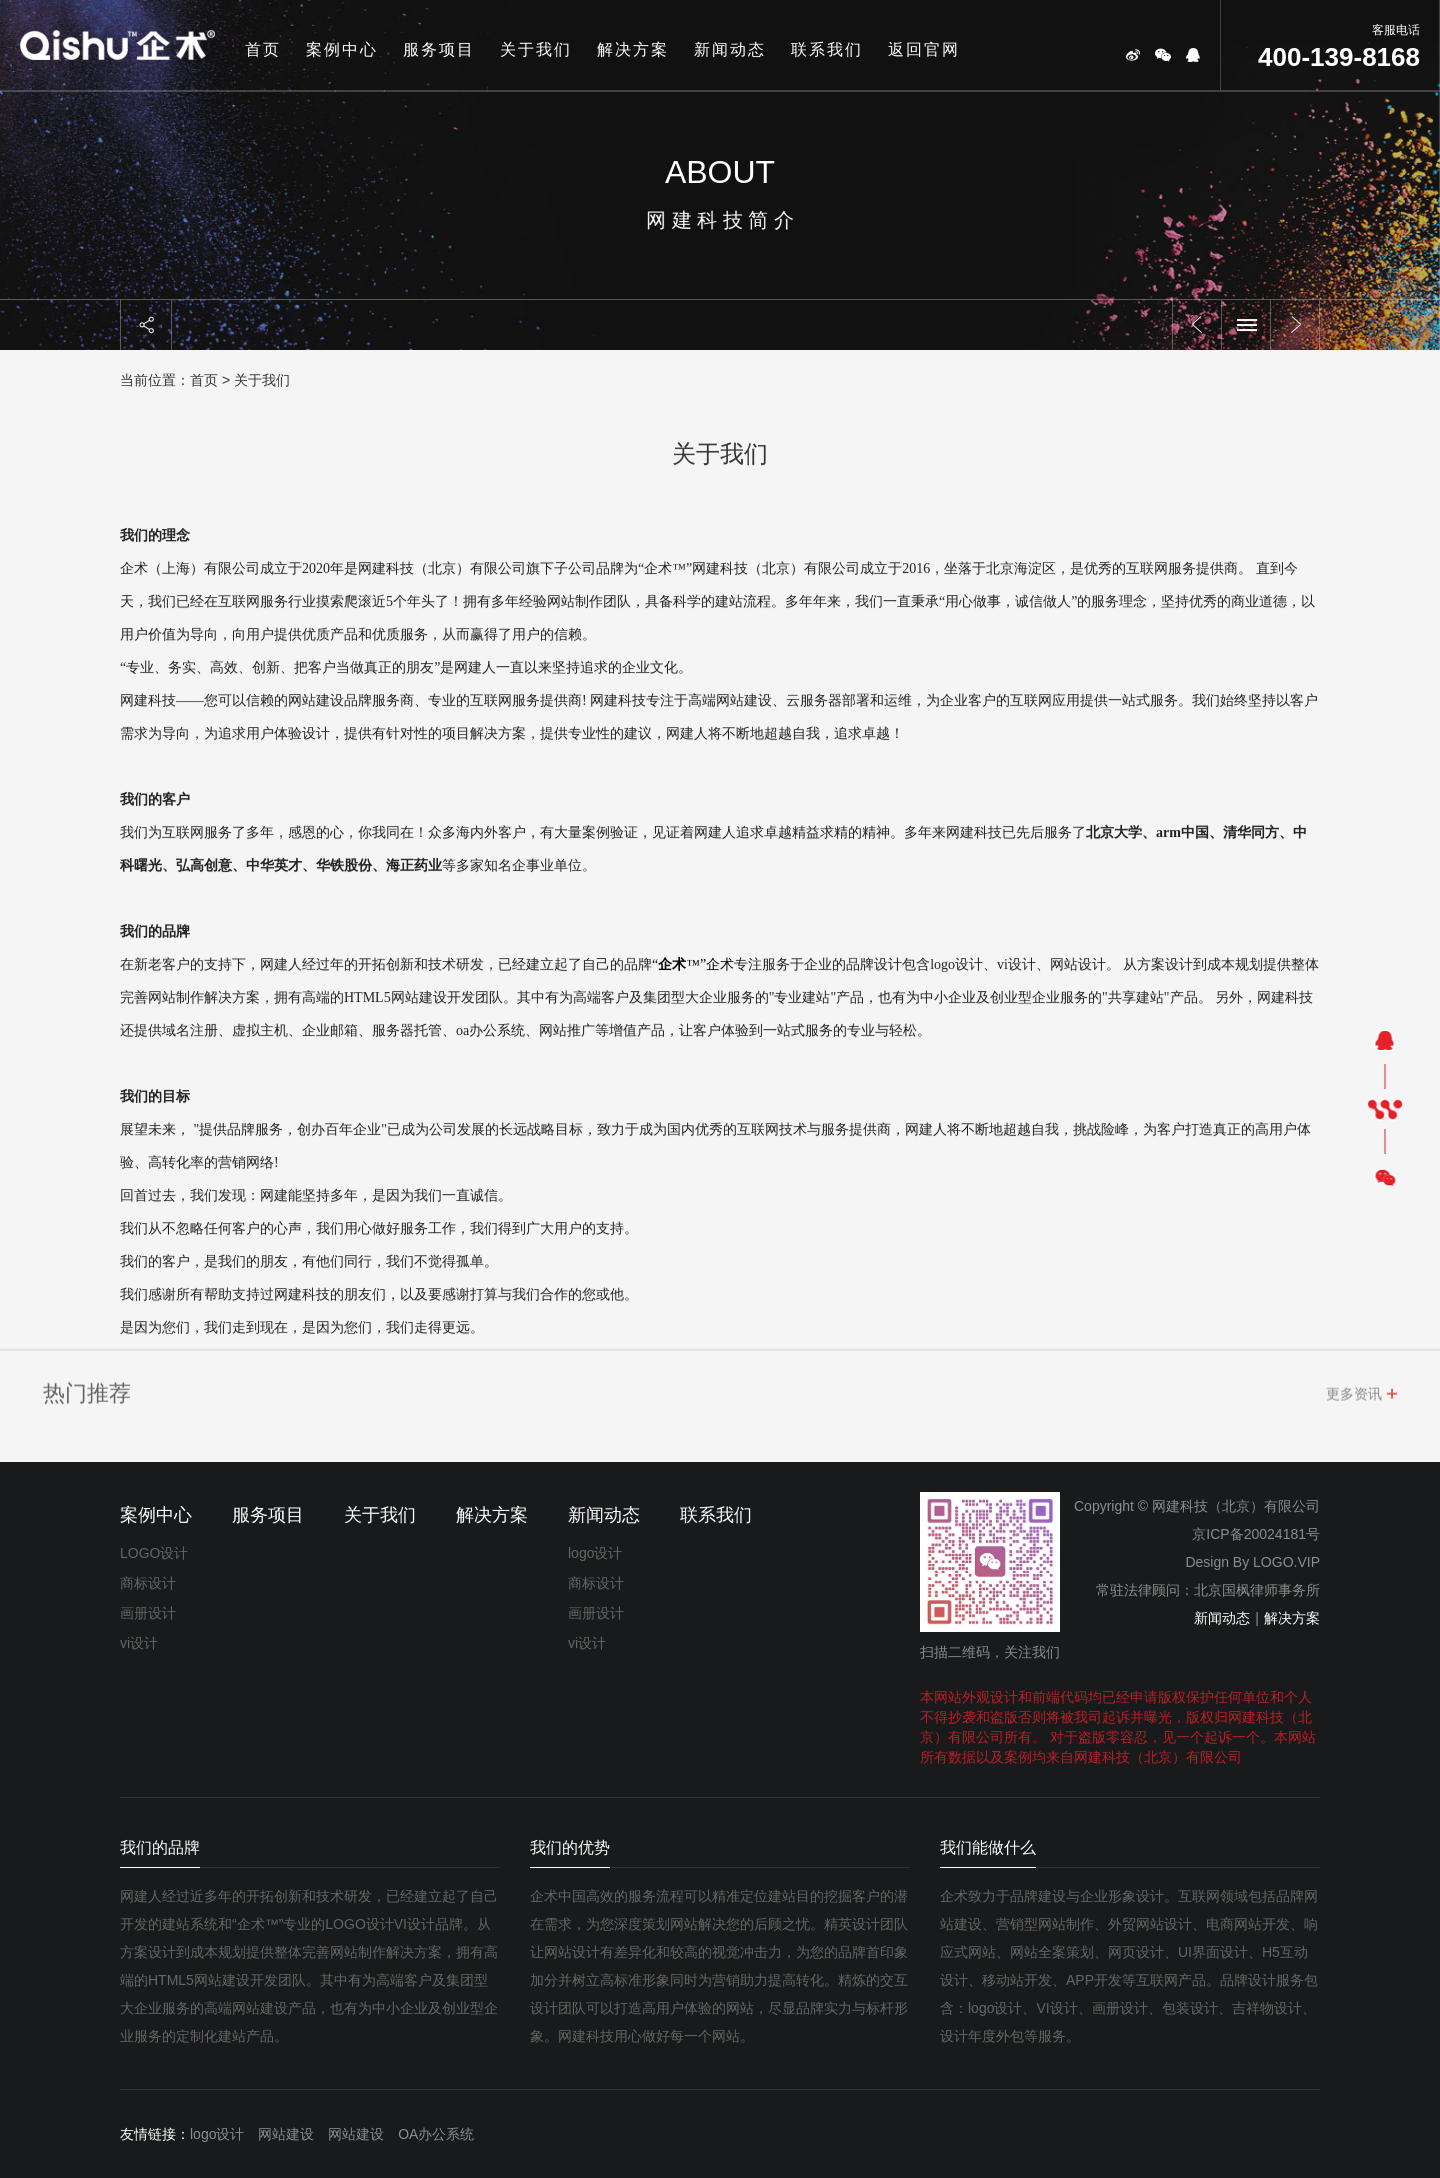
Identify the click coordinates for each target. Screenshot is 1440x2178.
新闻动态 (730, 49)
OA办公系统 (436, 2134)
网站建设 (286, 2134)
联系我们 (827, 49)
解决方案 (633, 49)
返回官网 (924, 49)
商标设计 (148, 1583)
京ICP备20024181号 (1256, 1534)
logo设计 (595, 1553)
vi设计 (139, 1643)
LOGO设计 (154, 1553)
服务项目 (439, 49)
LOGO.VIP (1286, 1562)
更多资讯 (1354, 1399)
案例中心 (342, 49)
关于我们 (536, 49)
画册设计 (148, 1613)
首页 (263, 49)
